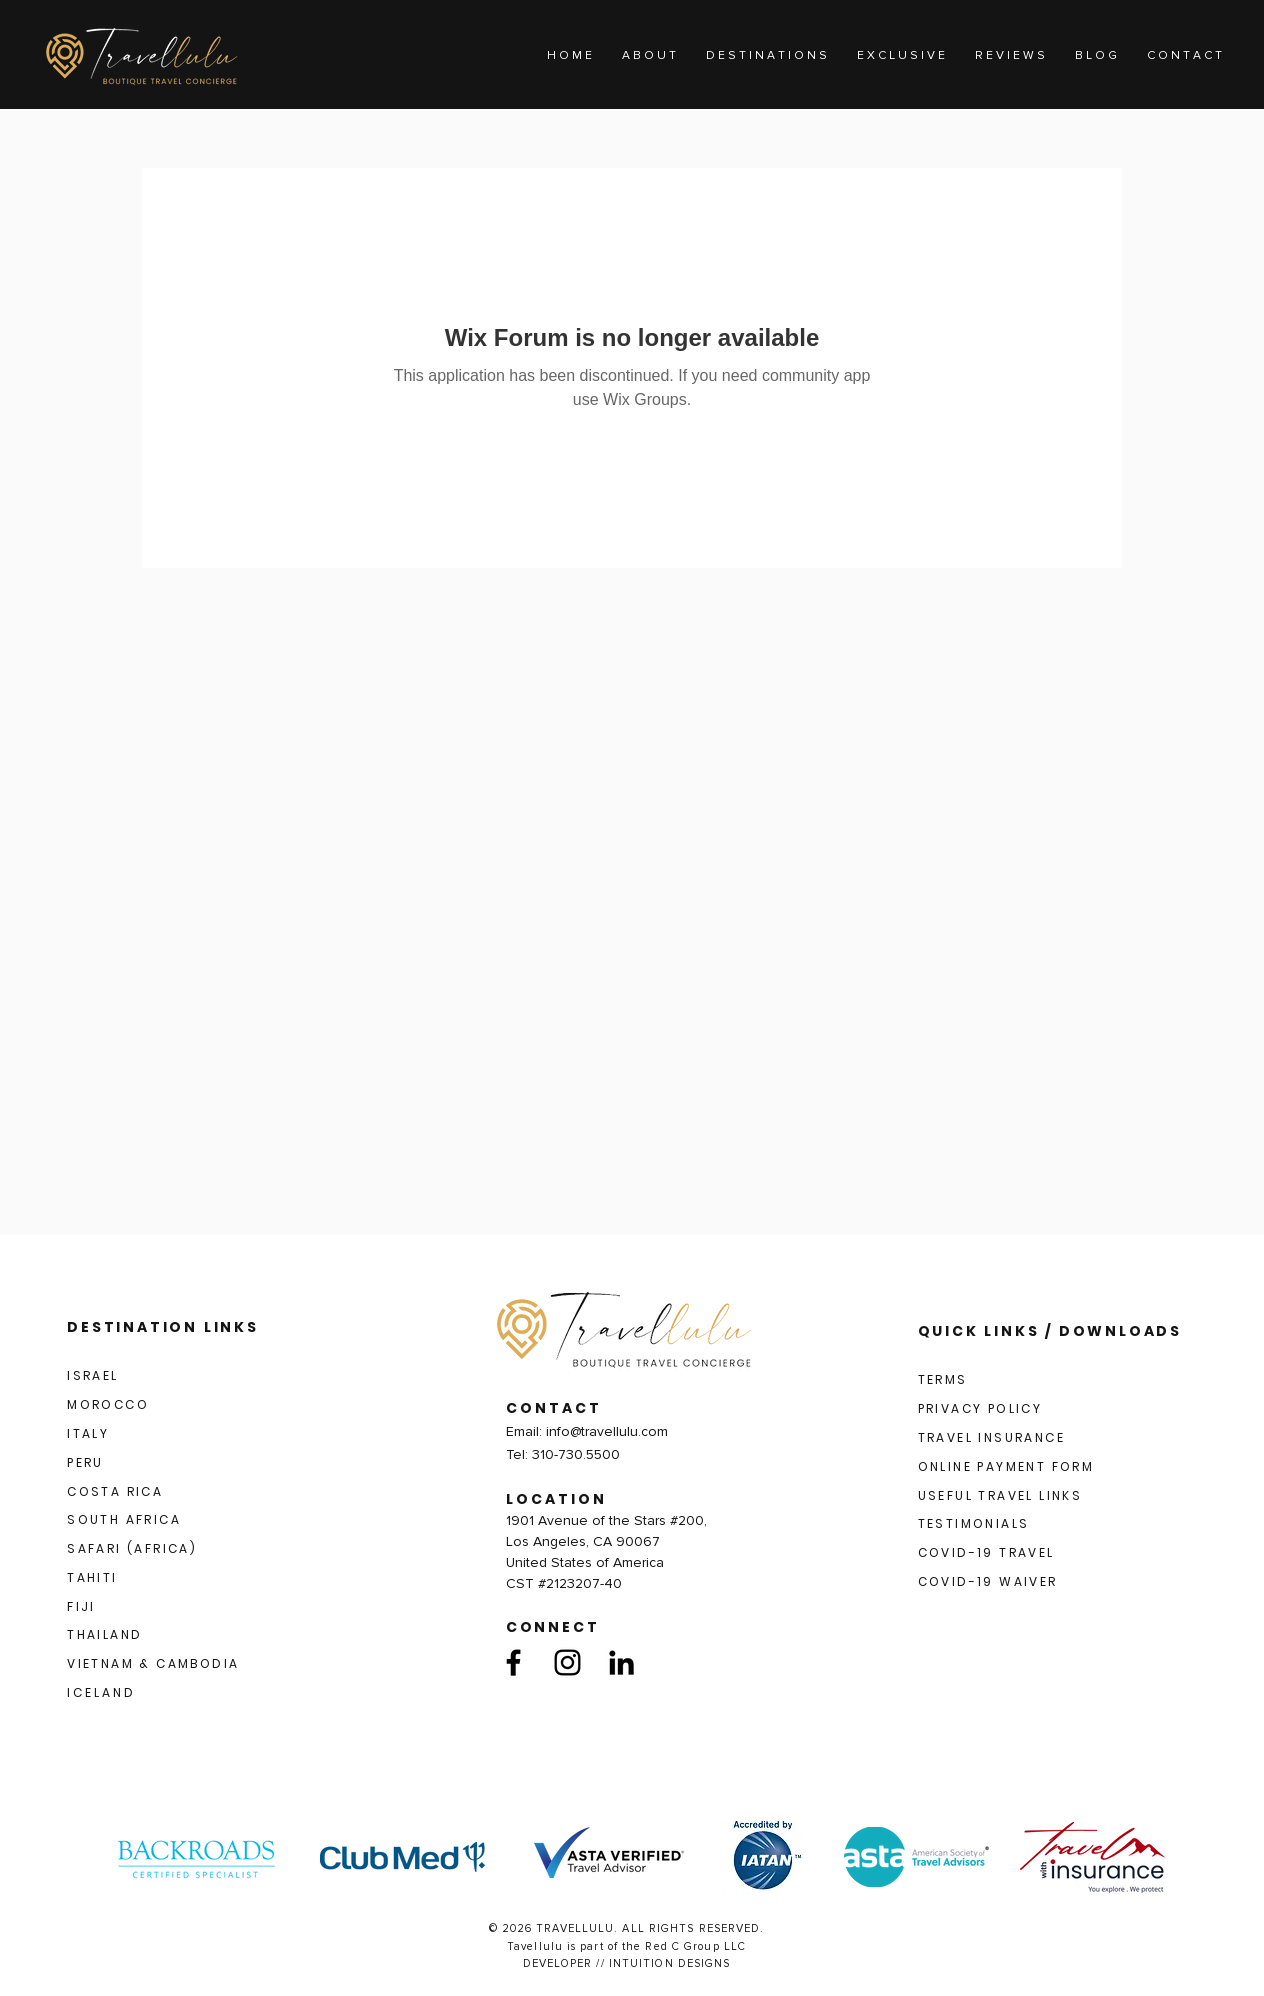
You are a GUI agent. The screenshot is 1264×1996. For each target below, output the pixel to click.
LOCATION (556, 1499)
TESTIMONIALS (974, 1523)
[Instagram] (567, 1662)
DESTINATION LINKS (163, 1327)
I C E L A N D (100, 1692)
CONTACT (554, 1408)
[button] (766, 56)
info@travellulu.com (607, 1431)
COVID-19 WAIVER (988, 1581)
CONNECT (553, 1627)
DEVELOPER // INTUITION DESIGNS (627, 1963)
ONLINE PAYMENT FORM (1006, 1466)
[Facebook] (513, 1662)
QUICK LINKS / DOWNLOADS (1050, 1331)
